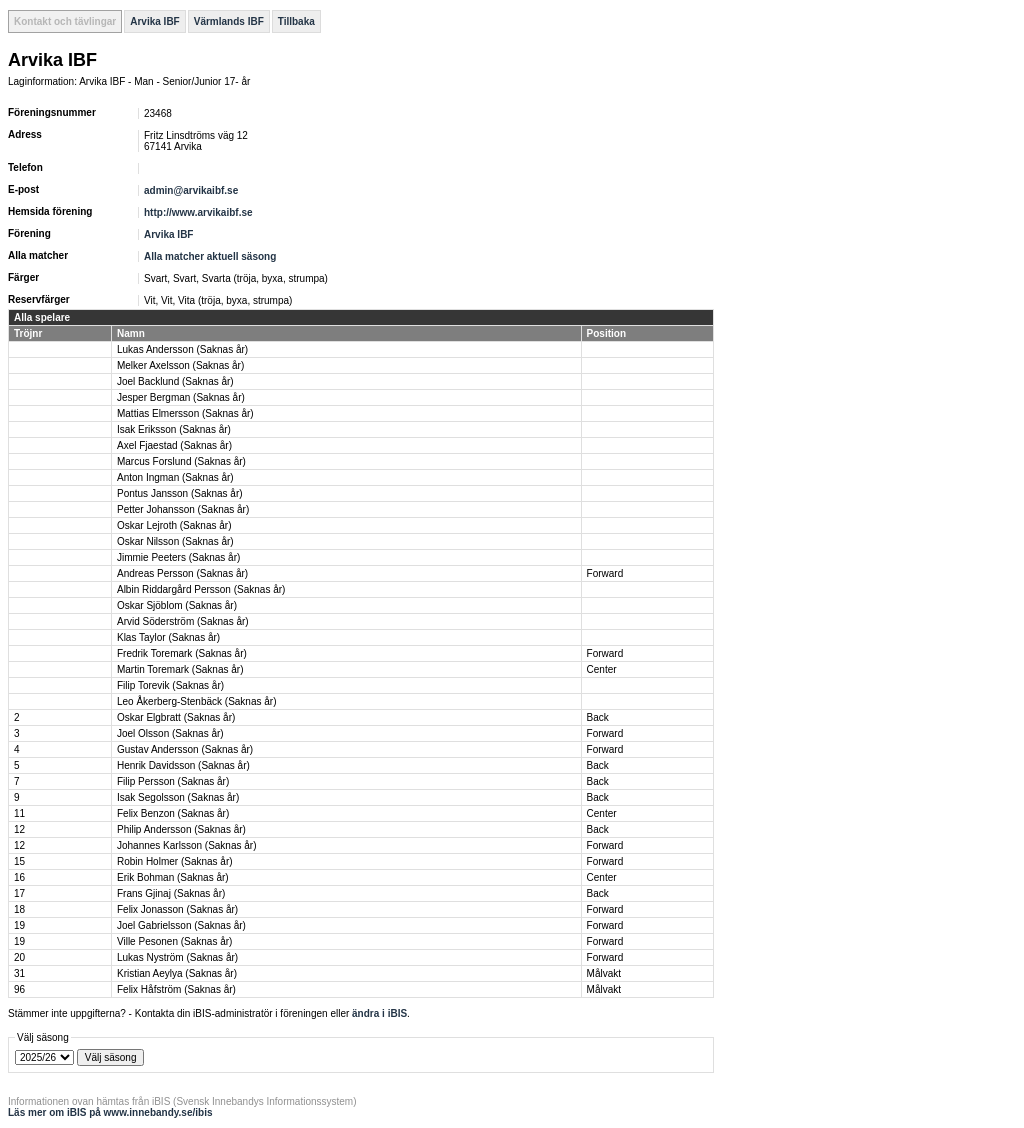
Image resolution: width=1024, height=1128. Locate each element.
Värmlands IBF (229, 21)
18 (19, 909)
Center (602, 669)
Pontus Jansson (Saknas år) (180, 493)
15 (19, 861)
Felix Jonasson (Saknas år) (177, 909)
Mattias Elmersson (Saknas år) (185, 413)
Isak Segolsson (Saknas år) (178, 797)
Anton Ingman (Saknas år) (175, 477)
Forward (605, 573)
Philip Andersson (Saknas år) (181, 829)
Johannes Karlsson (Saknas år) (187, 845)
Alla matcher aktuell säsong (210, 256)
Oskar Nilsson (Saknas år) (175, 541)
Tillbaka (296, 21)
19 (19, 925)
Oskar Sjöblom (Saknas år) (177, 605)
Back (598, 717)
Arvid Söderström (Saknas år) (183, 621)
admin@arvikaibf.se (191, 190)
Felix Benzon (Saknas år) (173, 813)
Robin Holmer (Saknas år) (175, 861)
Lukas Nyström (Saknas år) (177, 957)
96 (19, 989)
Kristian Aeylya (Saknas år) (177, 973)
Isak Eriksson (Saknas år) (174, 429)
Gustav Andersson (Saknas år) (185, 749)
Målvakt (604, 973)
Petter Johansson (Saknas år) (183, 509)
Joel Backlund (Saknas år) (175, 381)
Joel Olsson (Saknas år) (170, 733)
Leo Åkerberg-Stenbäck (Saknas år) (197, 701)
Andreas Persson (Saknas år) (182, 573)
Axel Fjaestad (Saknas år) (174, 445)
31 (19, 973)
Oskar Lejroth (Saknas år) (174, 525)
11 (19, 813)
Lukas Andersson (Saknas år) (182, 349)
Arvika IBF (154, 21)
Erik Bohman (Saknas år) (173, 877)
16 (19, 877)
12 (19, 829)
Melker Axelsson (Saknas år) (180, 365)
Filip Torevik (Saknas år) (170, 685)
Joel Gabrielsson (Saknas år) (181, 925)
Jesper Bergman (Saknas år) (181, 397)
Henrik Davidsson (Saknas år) (183, 765)
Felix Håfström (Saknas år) (176, 989)
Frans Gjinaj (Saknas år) (171, 893)
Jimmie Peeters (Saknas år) (178, 557)
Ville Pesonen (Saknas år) (174, 941)
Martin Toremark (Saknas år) (180, 669)
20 (19, 957)
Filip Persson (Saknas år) (173, 781)
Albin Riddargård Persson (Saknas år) (201, 589)
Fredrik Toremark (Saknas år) (182, 653)
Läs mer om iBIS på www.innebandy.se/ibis (110, 1112)
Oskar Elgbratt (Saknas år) (176, 717)
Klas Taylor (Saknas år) (168, 637)
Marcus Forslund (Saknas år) (181, 461)
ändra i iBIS (379, 1013)
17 (19, 893)
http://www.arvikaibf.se (198, 212)
